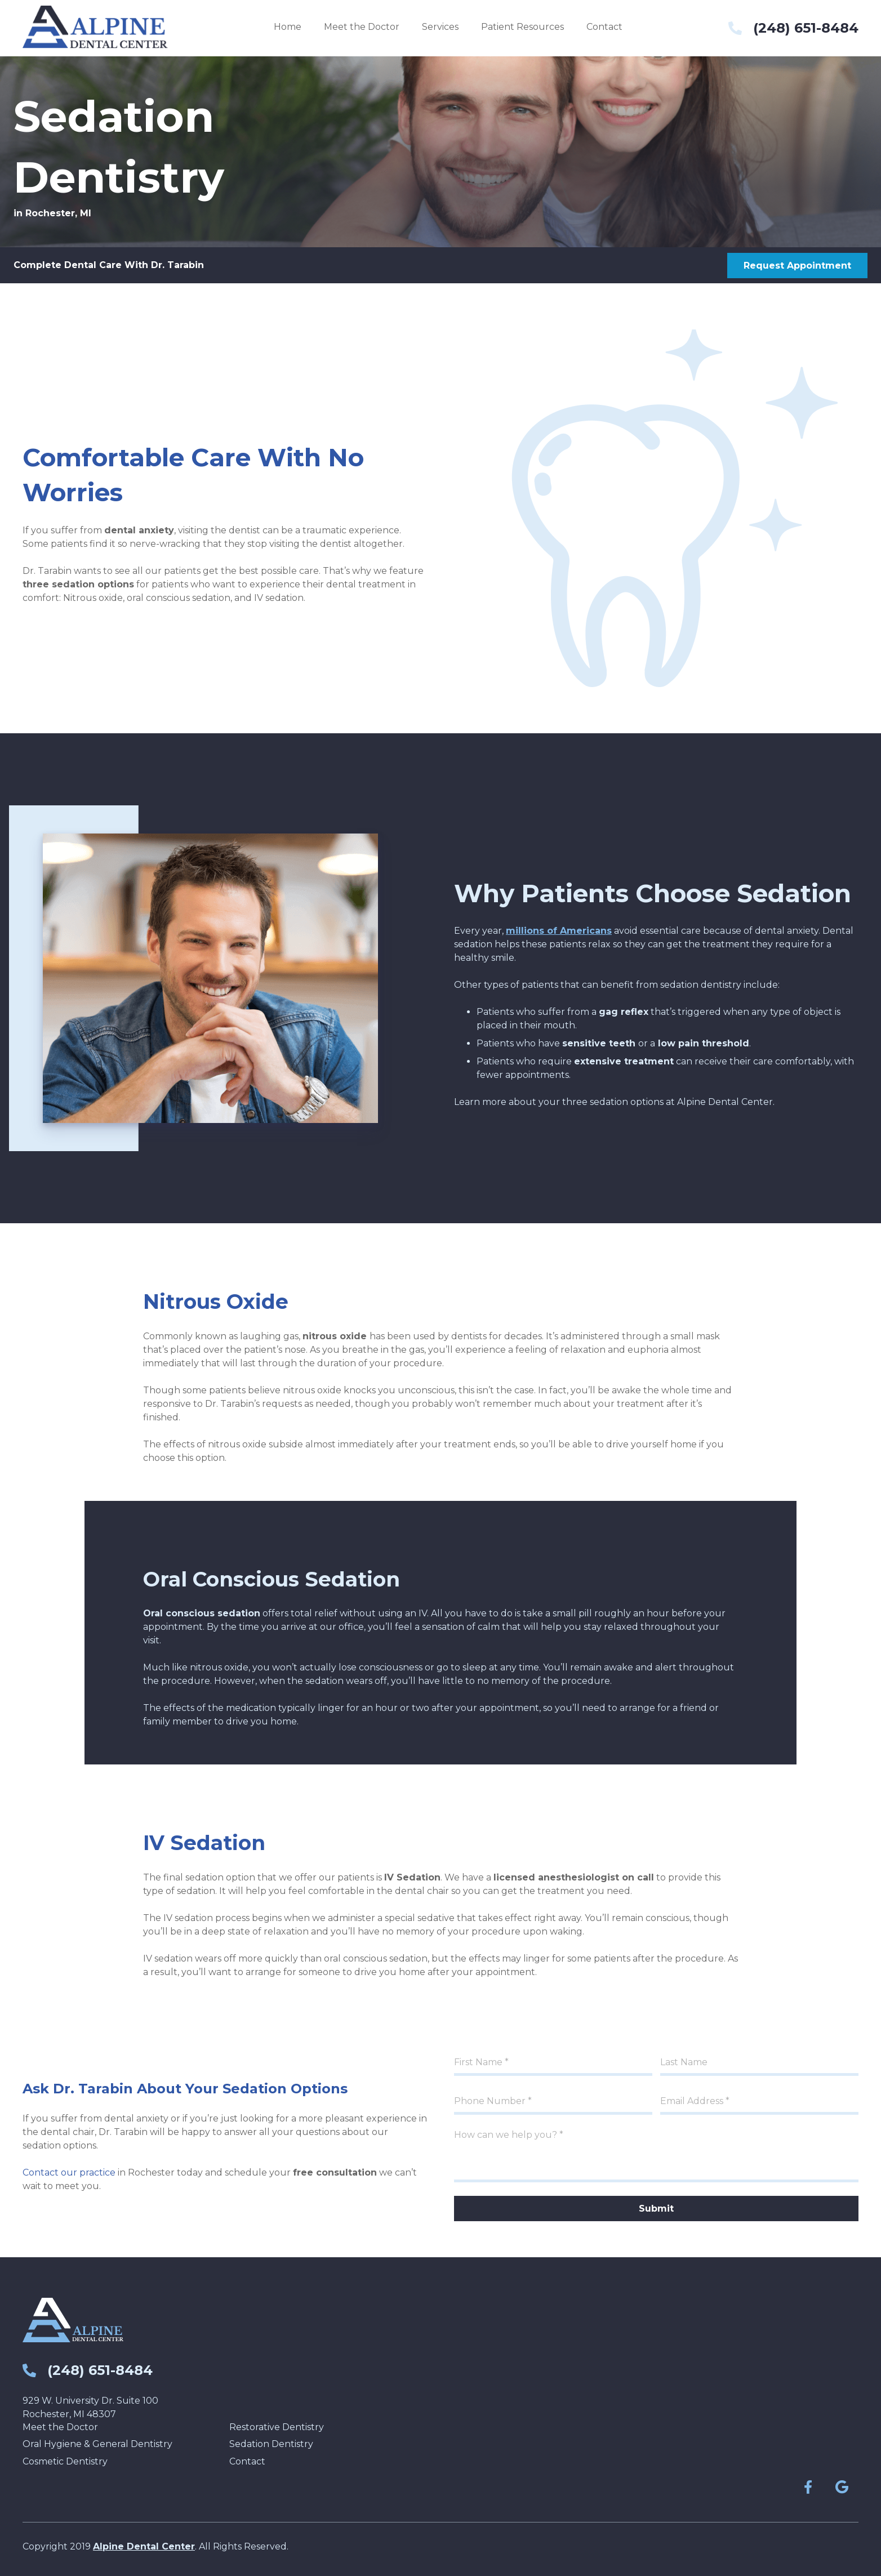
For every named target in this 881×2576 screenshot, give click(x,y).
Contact (247, 2461)
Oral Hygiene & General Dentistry (97, 2444)
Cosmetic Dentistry (65, 2461)
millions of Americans (559, 930)
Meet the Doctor (60, 2427)
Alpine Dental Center (144, 2546)
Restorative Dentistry (276, 2427)
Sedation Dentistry (271, 2444)
